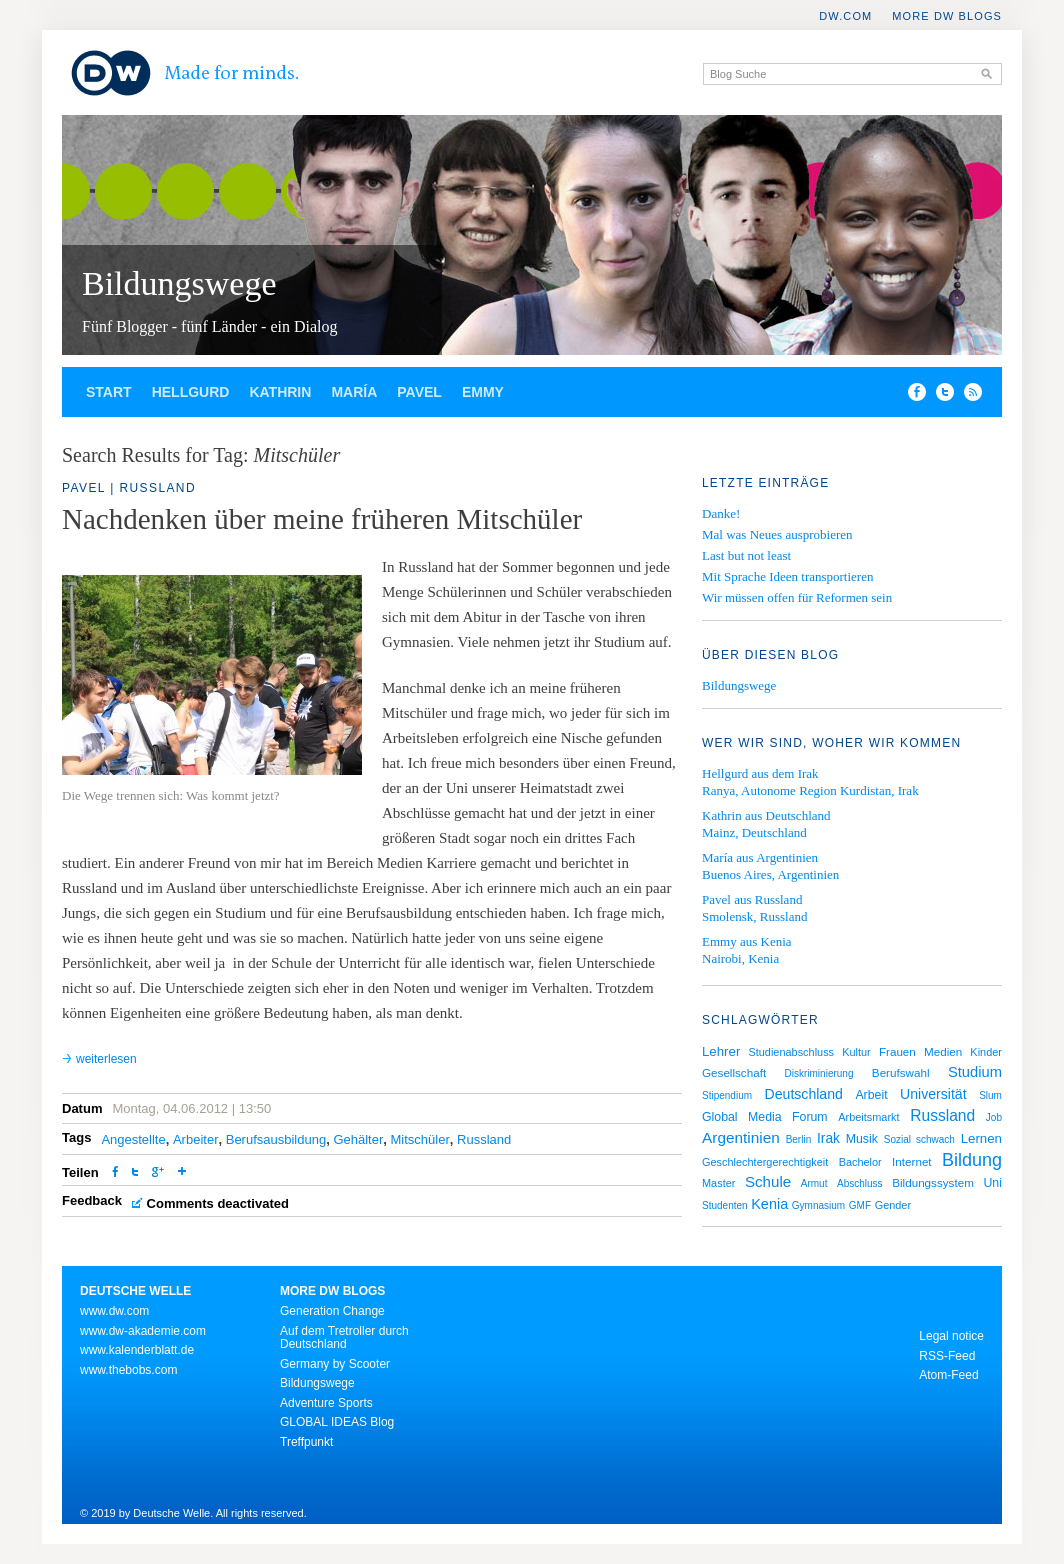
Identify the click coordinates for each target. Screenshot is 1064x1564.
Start (109, 392)
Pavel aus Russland (752, 899)
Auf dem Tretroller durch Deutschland (344, 1338)
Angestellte (133, 1139)
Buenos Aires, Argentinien (770, 874)
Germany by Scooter (335, 1364)
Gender (893, 1205)
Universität (933, 1094)
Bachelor (860, 1162)
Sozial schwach (919, 1139)
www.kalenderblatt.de (137, 1350)
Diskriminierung (819, 1073)
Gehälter (358, 1139)
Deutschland (804, 1094)
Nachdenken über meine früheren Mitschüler (322, 519)
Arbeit (871, 1095)
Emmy (483, 392)
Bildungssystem (933, 1182)
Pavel (419, 392)
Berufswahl (901, 1072)
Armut (814, 1183)
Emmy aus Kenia (747, 941)
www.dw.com (114, 1311)
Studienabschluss (791, 1052)
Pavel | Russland (129, 488)
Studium (975, 1072)
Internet (912, 1161)
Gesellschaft (734, 1072)
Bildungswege (179, 283)
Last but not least (746, 555)
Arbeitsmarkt (868, 1117)
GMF (860, 1205)
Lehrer (721, 1051)
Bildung (972, 1160)
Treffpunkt (306, 1442)
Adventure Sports (326, 1403)
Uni (992, 1183)
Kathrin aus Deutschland (766, 815)
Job (994, 1117)
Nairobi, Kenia (740, 958)
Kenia (769, 1204)
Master (718, 1183)
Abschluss (860, 1183)
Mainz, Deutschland (754, 832)
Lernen (981, 1138)
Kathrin (280, 392)
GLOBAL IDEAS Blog (337, 1422)
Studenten (725, 1205)
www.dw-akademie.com (143, 1331)
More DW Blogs (947, 16)
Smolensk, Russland (754, 916)
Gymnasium (818, 1205)
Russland (484, 1139)
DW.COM (845, 16)
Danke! (721, 513)
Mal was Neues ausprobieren (777, 534)
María (354, 392)
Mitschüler (420, 1139)
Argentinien (741, 1137)
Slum (990, 1095)
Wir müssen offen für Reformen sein (797, 597)
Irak (828, 1138)
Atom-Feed (948, 1375)
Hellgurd (191, 392)
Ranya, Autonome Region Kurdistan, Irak (810, 790)
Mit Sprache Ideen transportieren (787, 576)
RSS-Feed (947, 1356)
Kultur (856, 1052)
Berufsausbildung (276, 1139)
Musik (862, 1139)
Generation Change (332, 1311)
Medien (943, 1051)
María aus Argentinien (760, 857)
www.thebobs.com (128, 1370)
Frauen (897, 1051)
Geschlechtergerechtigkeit (765, 1162)
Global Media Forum (765, 1117)
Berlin (799, 1139)
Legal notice (951, 1336)
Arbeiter (196, 1139)
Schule (768, 1181)
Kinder (986, 1052)
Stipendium (727, 1095)
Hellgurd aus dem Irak (760, 773)
